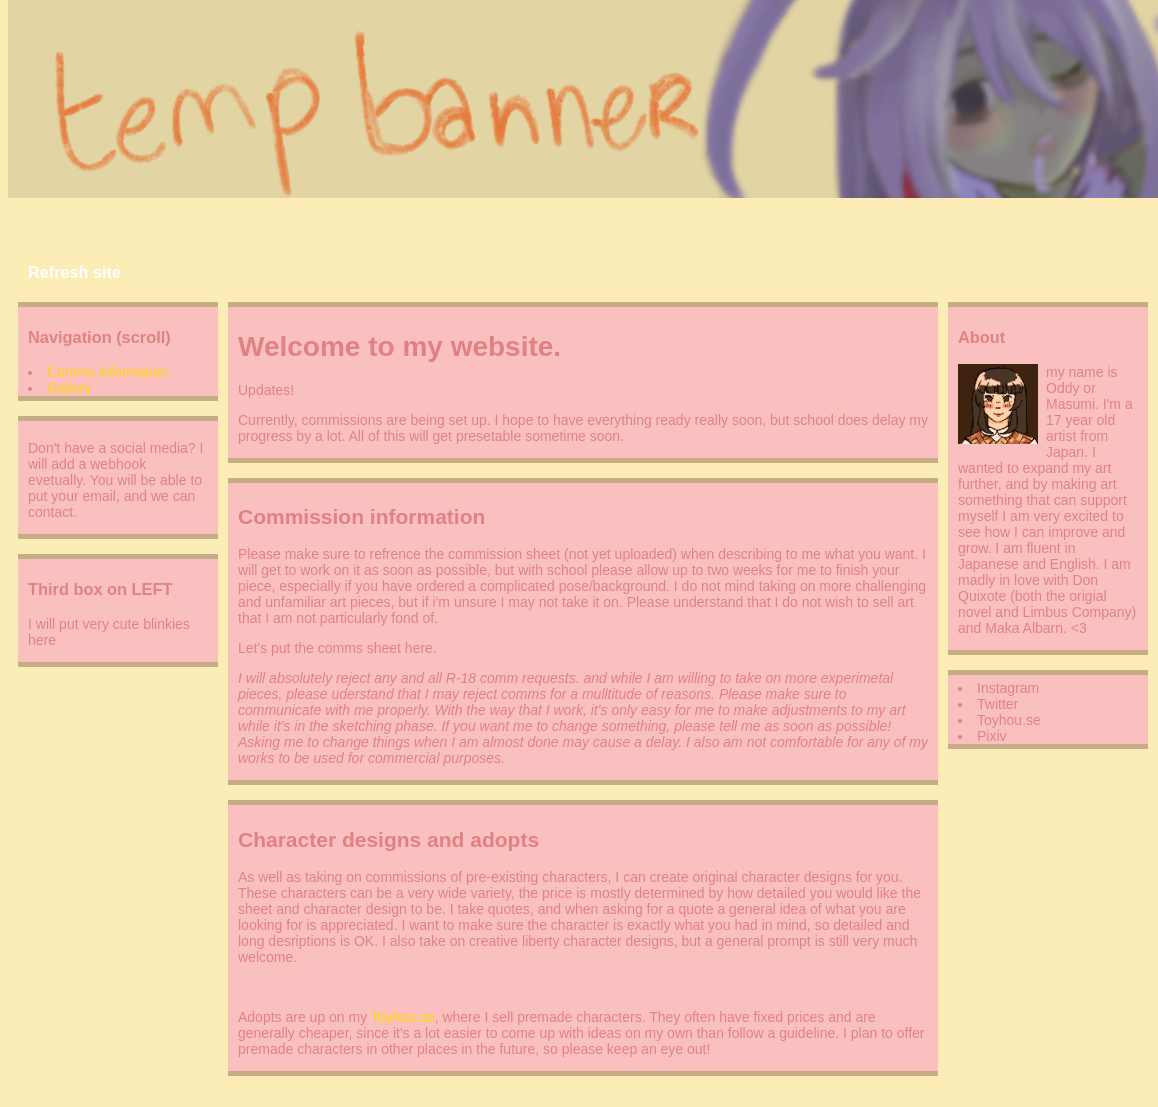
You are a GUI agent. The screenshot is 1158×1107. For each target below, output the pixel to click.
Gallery (69, 388)
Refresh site (74, 272)
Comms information (107, 372)
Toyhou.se (403, 1017)
